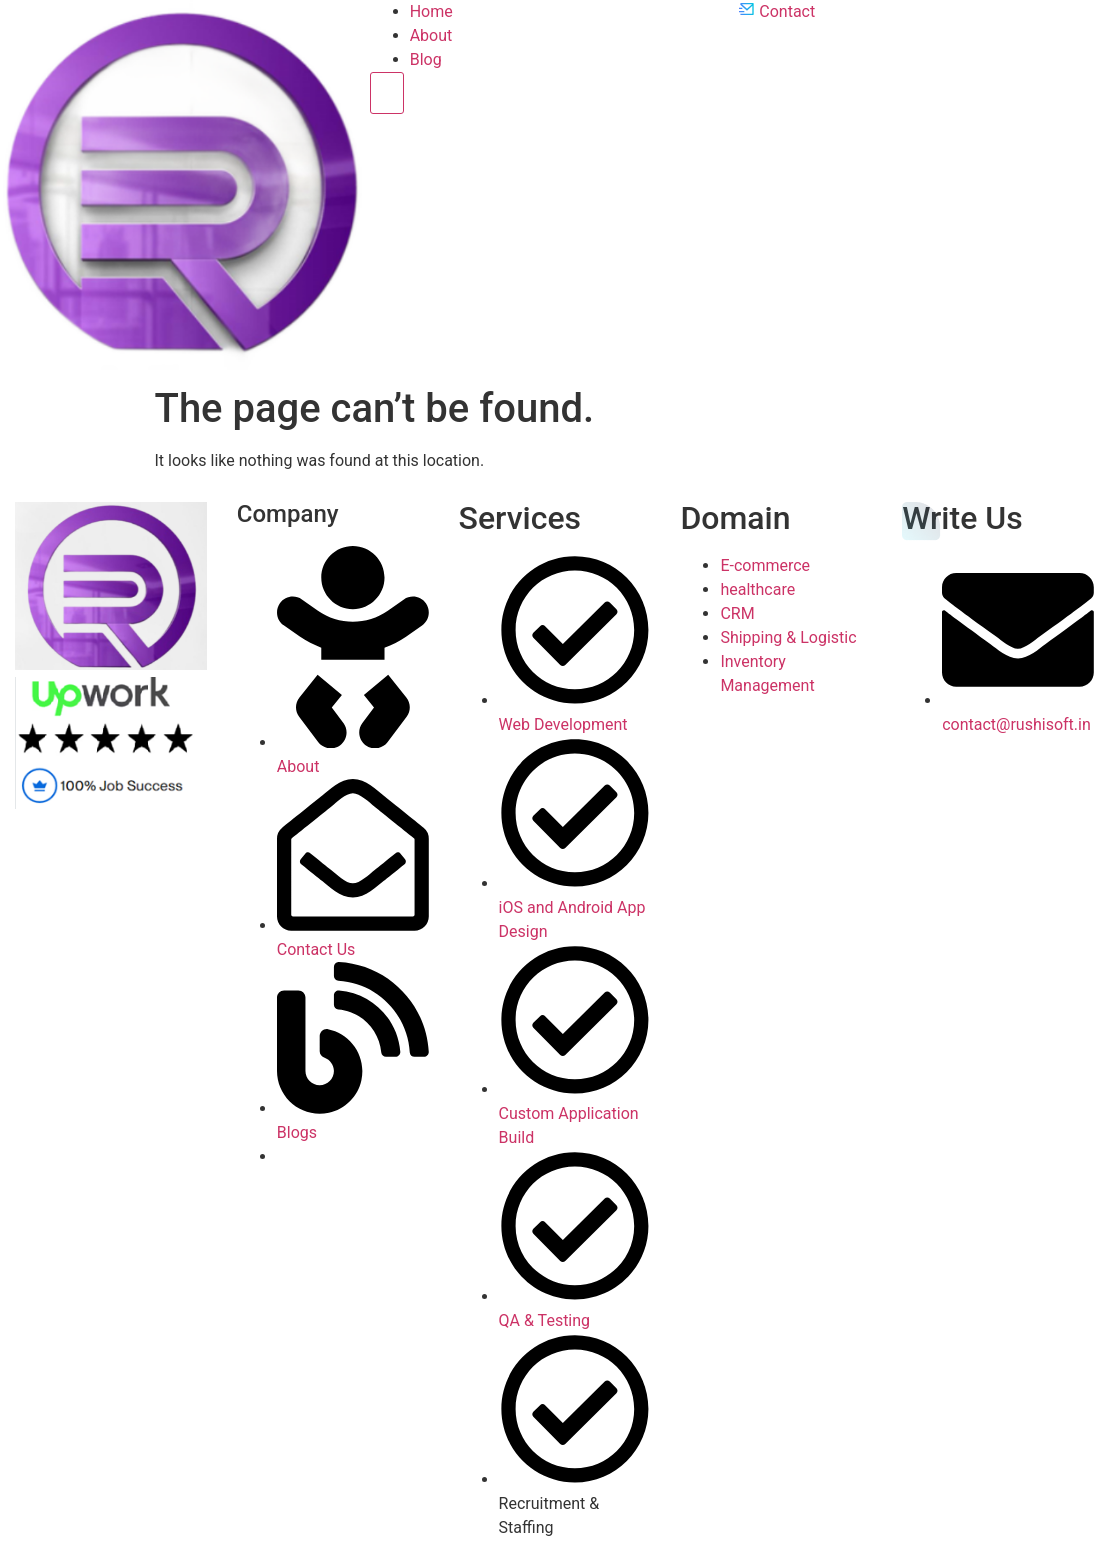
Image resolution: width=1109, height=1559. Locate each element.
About (431, 35)
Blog (426, 59)
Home (431, 11)
